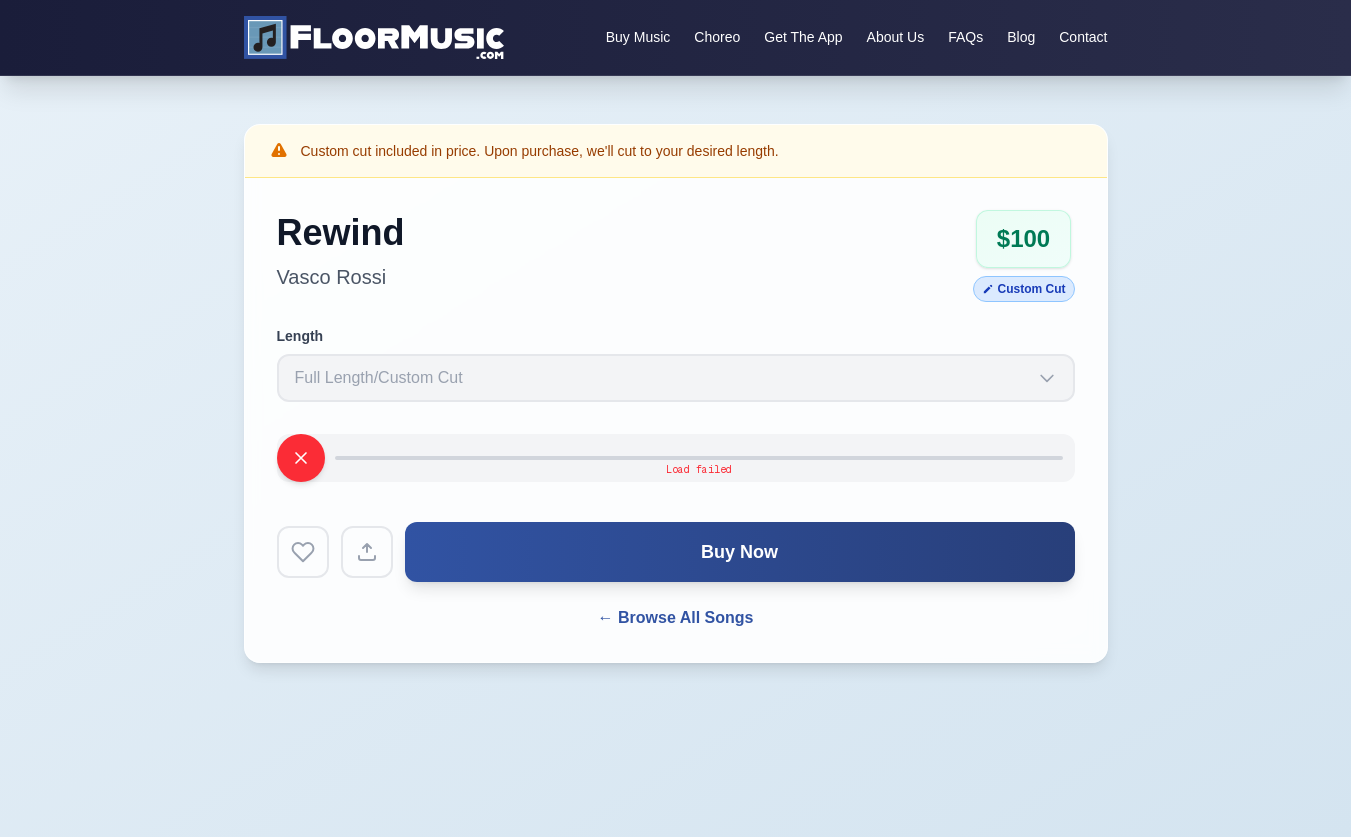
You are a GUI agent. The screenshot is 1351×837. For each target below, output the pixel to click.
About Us (896, 37)
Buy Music (638, 37)
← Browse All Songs (676, 617)
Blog (1021, 37)
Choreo (717, 37)
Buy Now (739, 552)
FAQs (965, 37)
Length (300, 336)
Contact (1083, 37)
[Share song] (367, 552)
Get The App (803, 37)
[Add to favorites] (303, 552)
